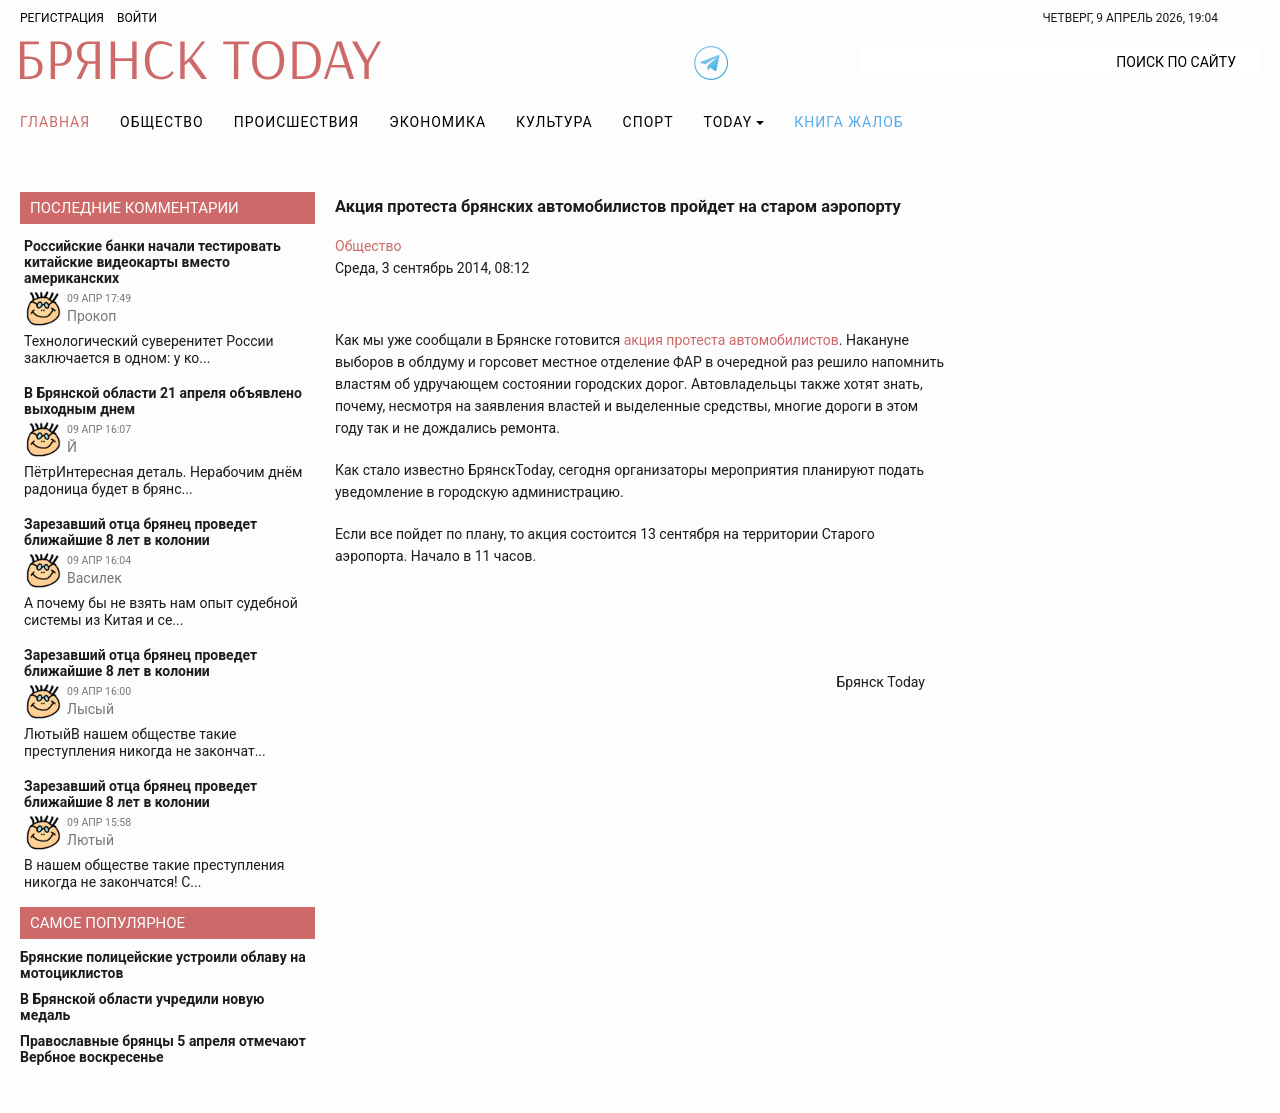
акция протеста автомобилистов (729, 340)
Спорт (648, 122)
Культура (554, 122)
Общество (162, 122)
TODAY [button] (728, 122)
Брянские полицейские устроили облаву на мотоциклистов (163, 965)
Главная (55, 122)
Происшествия (297, 122)
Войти (137, 18)
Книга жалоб (848, 122)
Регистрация (62, 18)
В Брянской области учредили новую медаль (142, 1007)
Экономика (437, 122)
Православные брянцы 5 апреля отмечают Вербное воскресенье (163, 1049)
